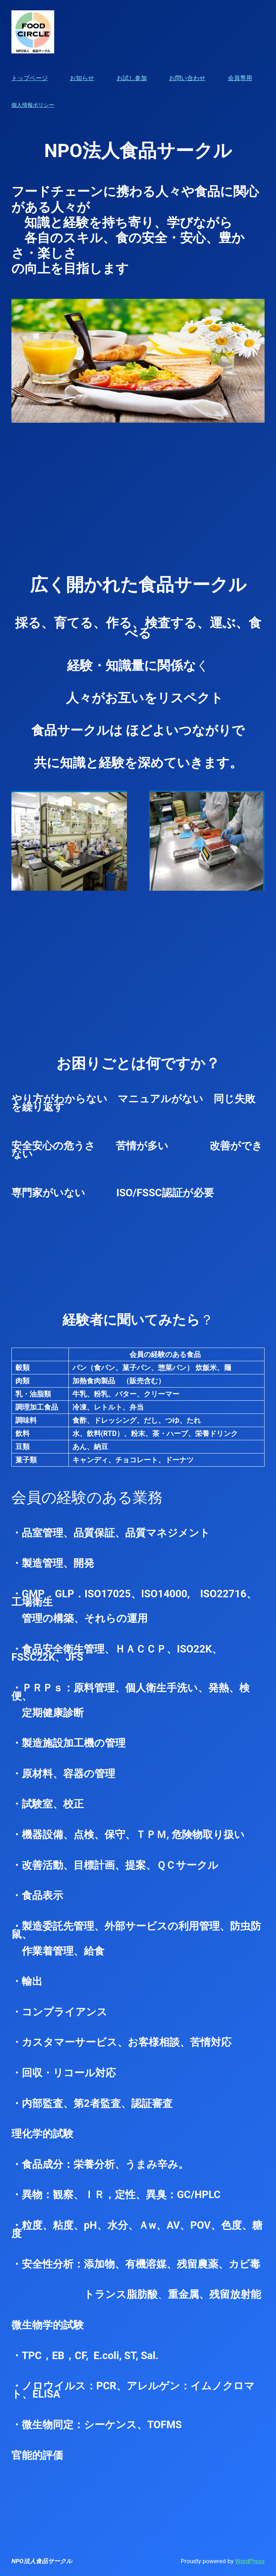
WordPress (250, 2561)
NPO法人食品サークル (41, 2561)
